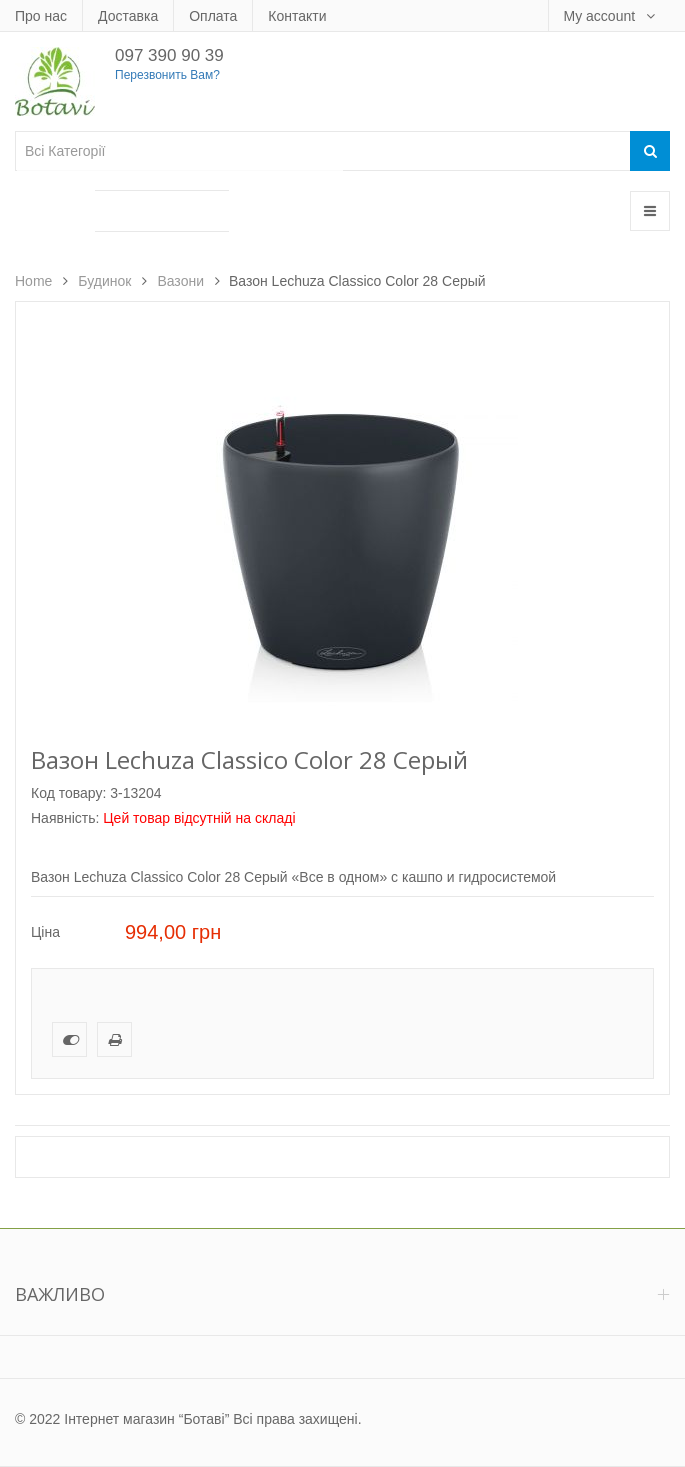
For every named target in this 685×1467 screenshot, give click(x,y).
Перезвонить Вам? (167, 75)
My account (601, 16)
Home (33, 281)
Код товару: (68, 793)
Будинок (104, 281)
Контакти (297, 16)
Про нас (41, 16)
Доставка (128, 16)
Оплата (213, 16)
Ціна (45, 932)
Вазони (180, 281)
